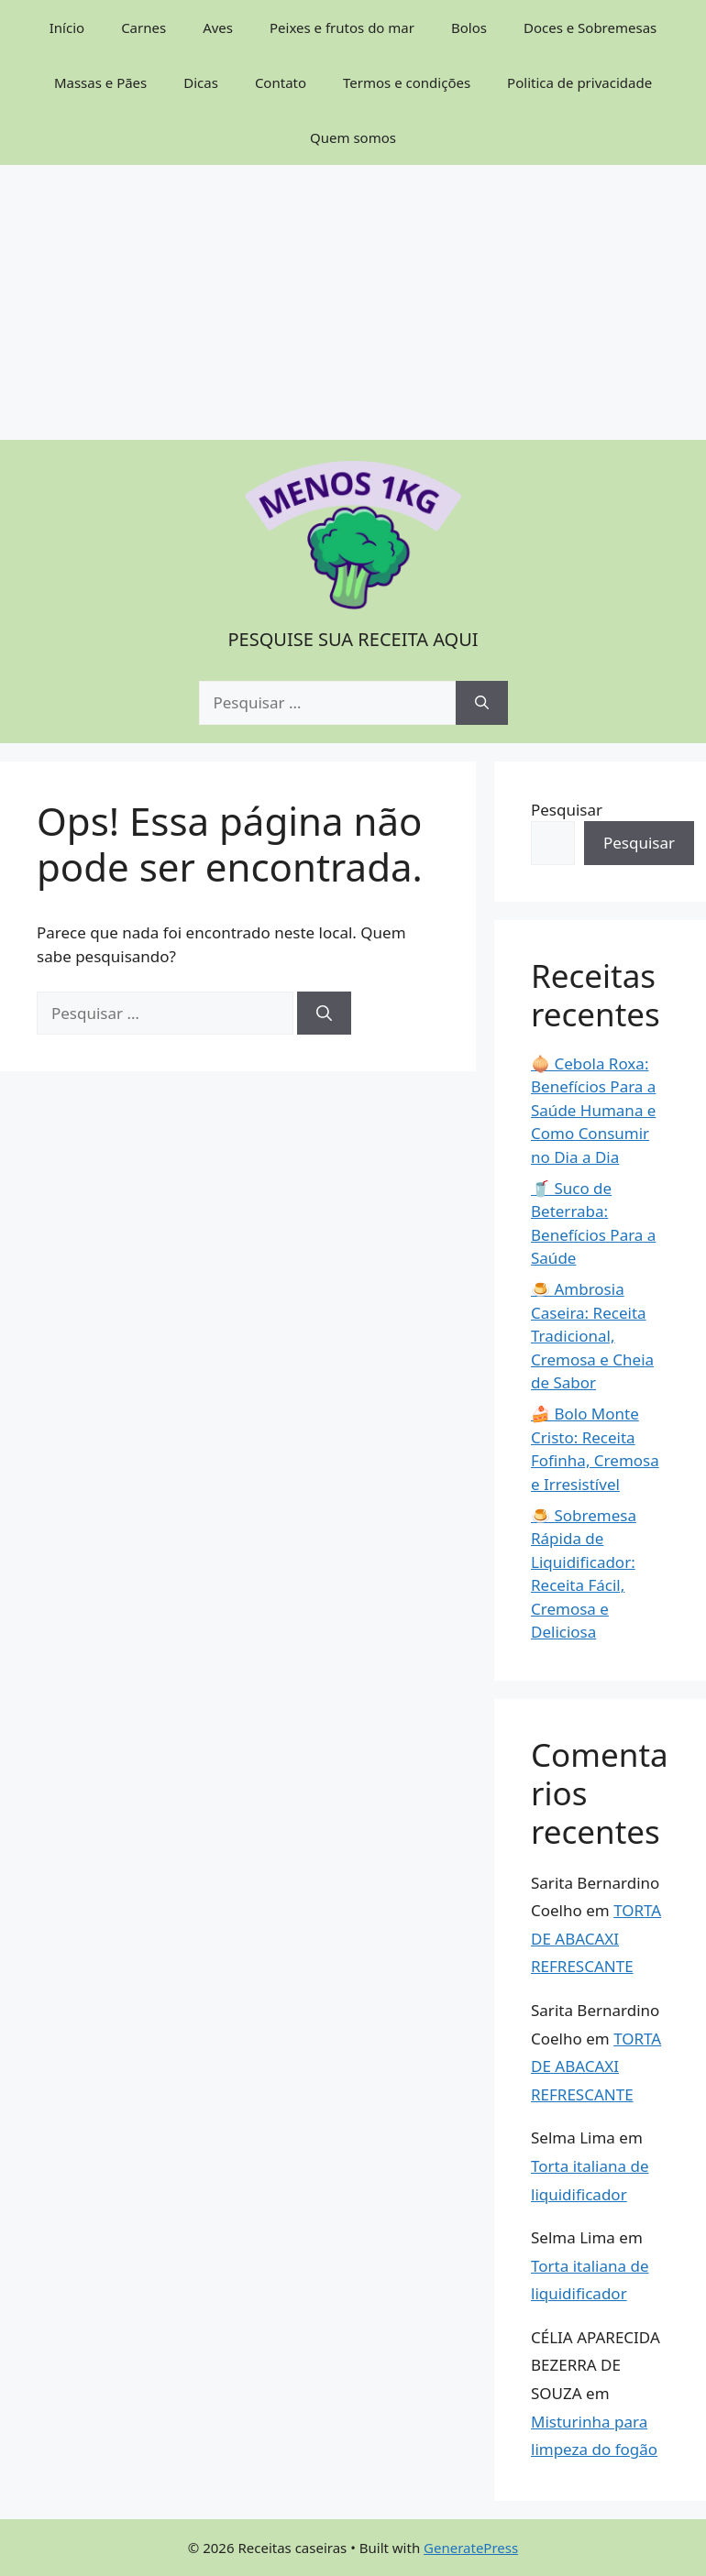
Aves (218, 27)
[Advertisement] (353, 302)
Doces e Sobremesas (590, 27)
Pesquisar (566, 809)
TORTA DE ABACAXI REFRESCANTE (596, 1938)
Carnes (143, 27)
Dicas (200, 82)
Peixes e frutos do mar (342, 27)
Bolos (469, 27)
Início (67, 27)
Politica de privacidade (579, 82)
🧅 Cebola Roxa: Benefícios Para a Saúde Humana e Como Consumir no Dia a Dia (593, 1110)
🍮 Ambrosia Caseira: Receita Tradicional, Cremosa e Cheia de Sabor (592, 1335)
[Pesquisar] (482, 703)
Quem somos (353, 137)
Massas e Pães (100, 82)
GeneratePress (471, 2547)
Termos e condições (406, 82)
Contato (280, 82)
